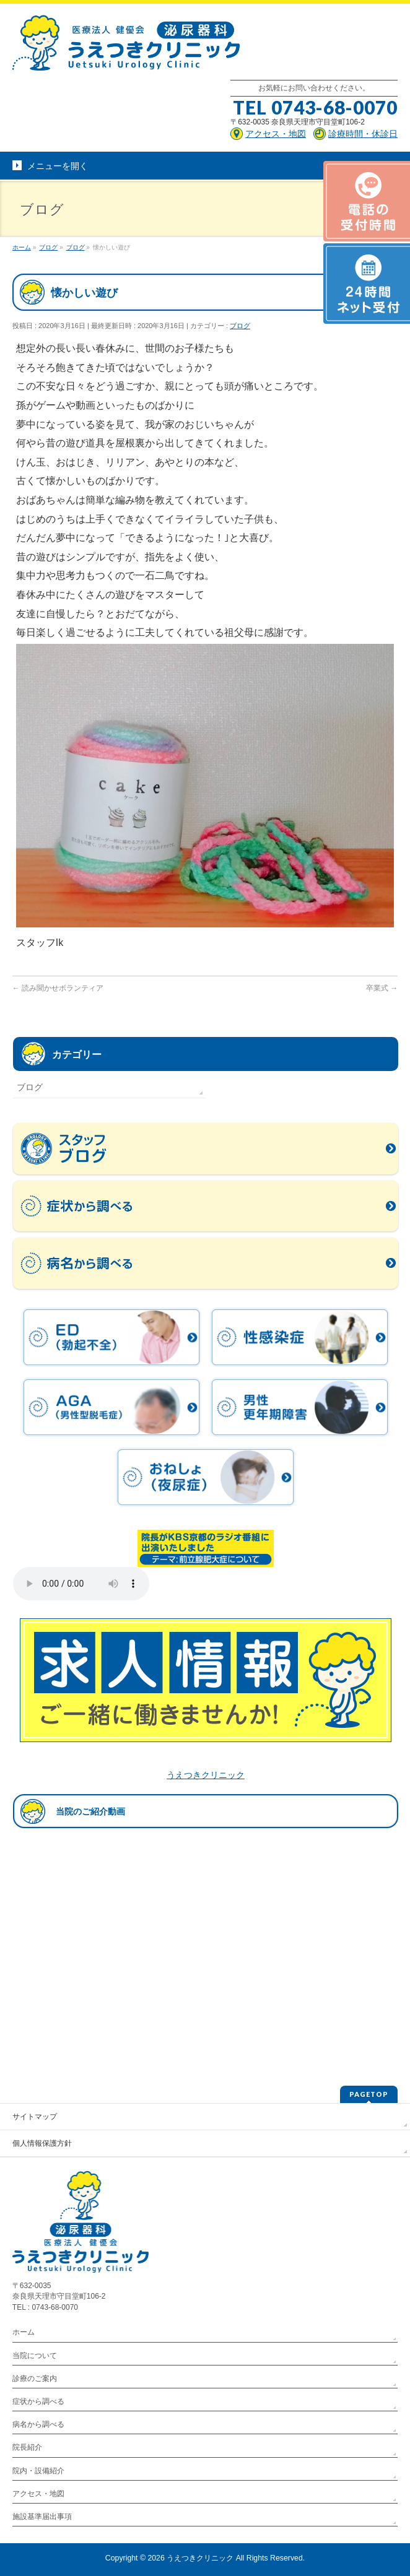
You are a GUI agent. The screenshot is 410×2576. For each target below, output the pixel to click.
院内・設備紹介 (38, 2470)
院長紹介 (27, 2447)
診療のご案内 (34, 2378)
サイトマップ (34, 2116)
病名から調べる (38, 2424)
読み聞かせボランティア (57, 988)
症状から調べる (38, 2401)
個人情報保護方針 (42, 2143)
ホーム (23, 2332)
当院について (34, 2355)
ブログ (240, 325)
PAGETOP (368, 2094)
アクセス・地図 (38, 2493)
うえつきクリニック (206, 1775)
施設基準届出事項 (42, 2516)
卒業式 (382, 988)
